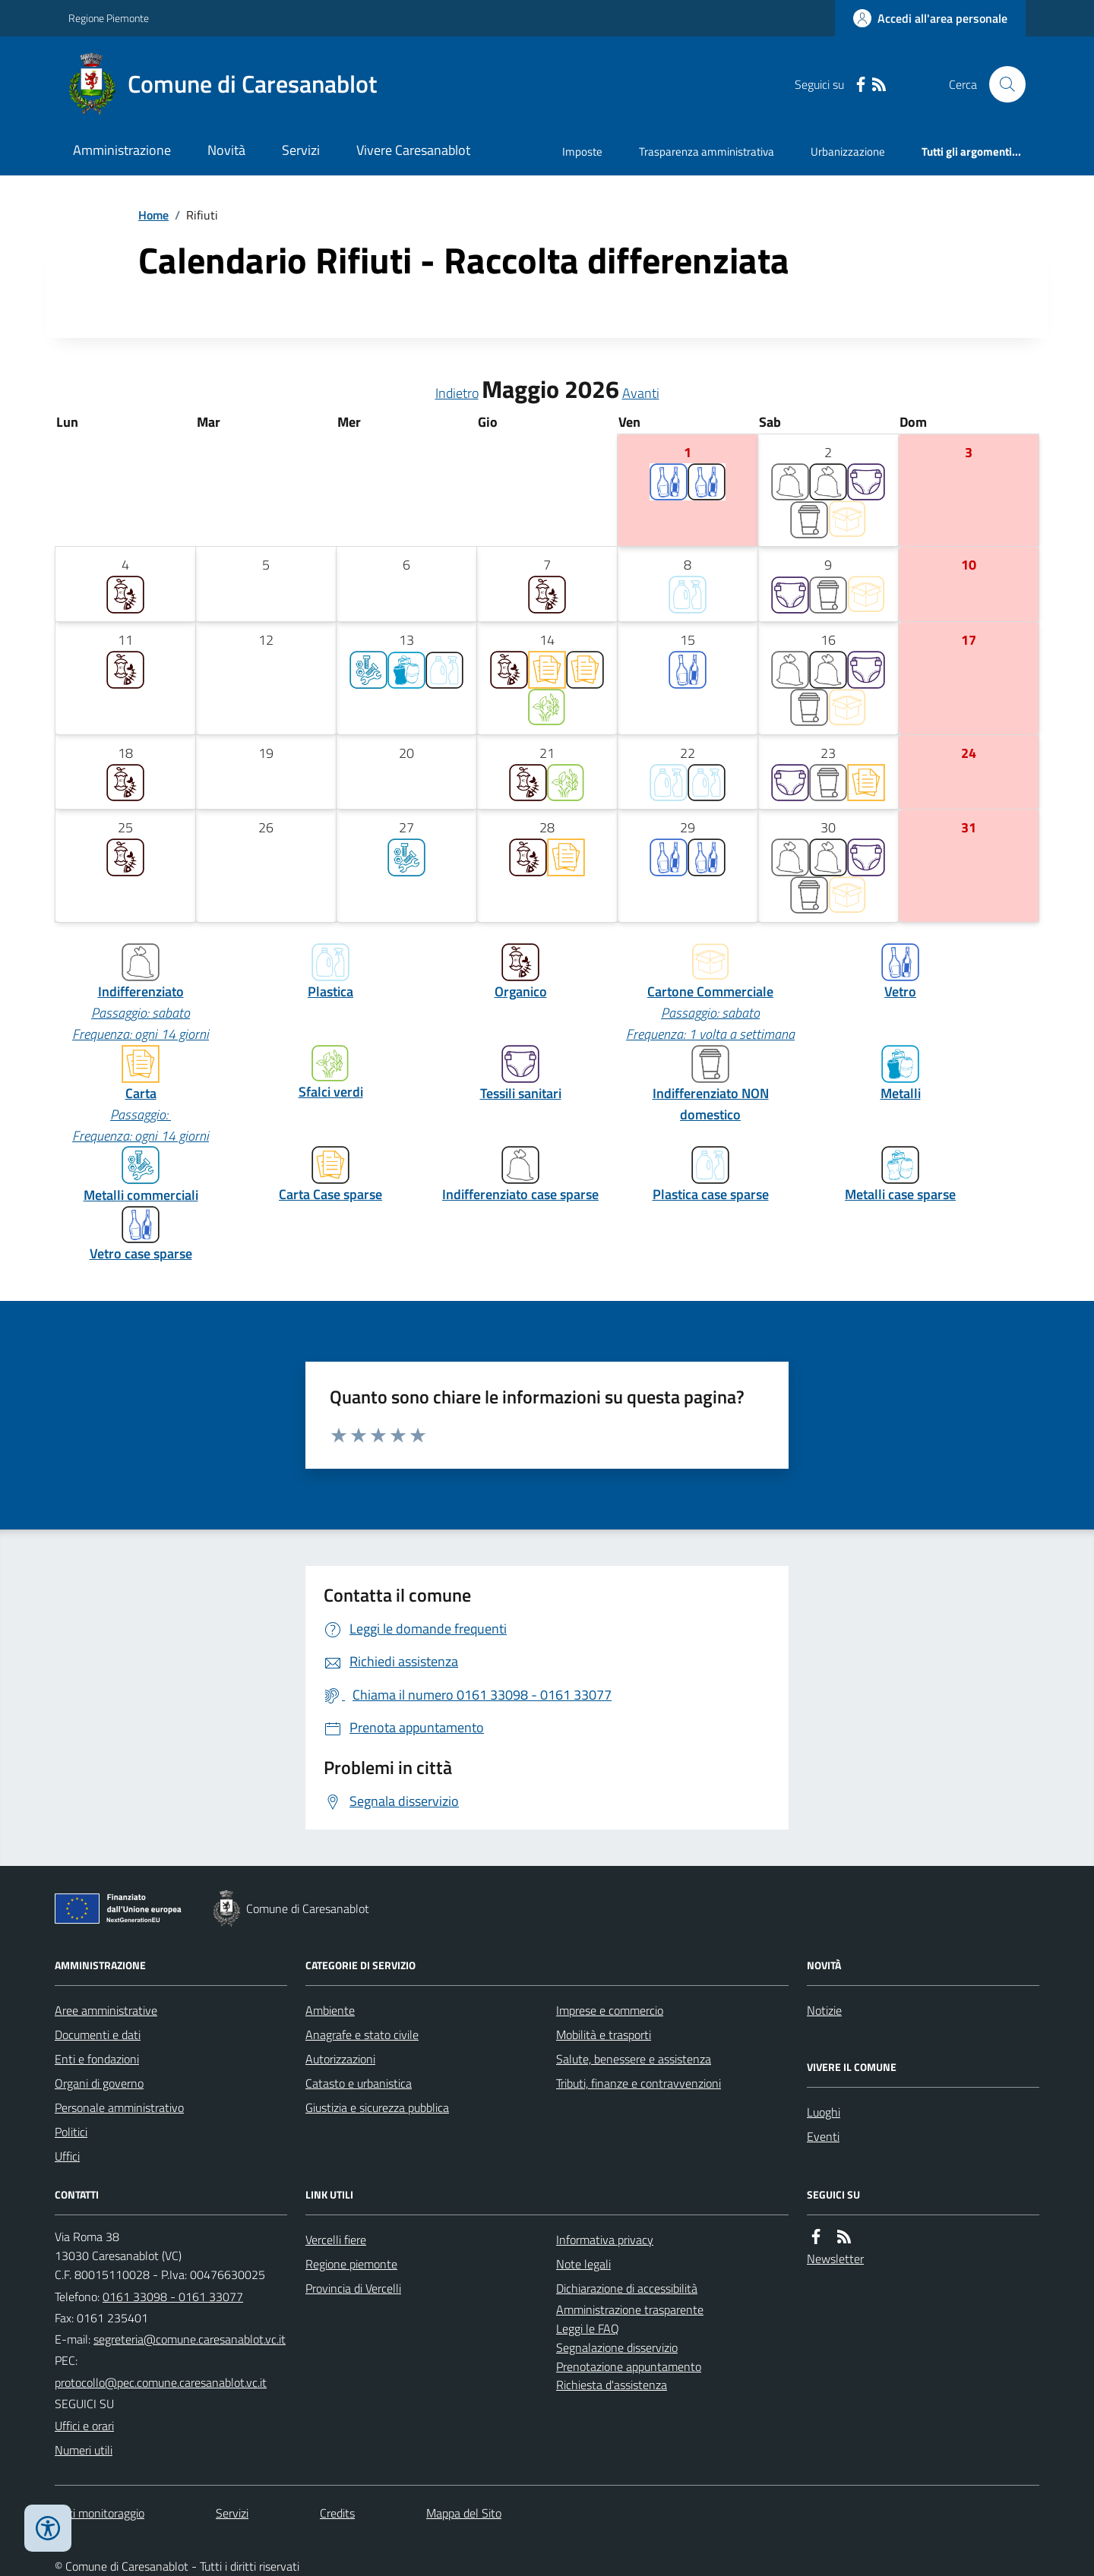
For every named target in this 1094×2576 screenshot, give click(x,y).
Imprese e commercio (609, 2010)
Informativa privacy (604, 2239)
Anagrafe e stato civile (362, 2034)
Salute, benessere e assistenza (633, 2059)
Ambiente (330, 2010)
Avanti (640, 393)
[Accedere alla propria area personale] (930, 18)
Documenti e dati (98, 2034)
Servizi (301, 150)
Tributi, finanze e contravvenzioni (638, 2083)
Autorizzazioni (340, 2059)
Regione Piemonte (108, 18)
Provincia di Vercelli (353, 2288)
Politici (71, 2132)
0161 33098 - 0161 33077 (173, 2296)
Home (153, 215)
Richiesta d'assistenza (611, 2385)
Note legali (583, 2264)
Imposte (582, 151)
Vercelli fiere (335, 2239)
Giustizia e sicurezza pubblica (377, 2107)
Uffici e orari (84, 2426)
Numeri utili (83, 2450)
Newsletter (835, 2258)
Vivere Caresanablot (413, 150)
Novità (226, 150)
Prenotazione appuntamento (628, 2366)
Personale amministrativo (119, 2107)
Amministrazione (122, 150)
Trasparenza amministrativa (706, 151)
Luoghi (823, 2112)
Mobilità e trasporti (603, 2034)
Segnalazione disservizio (617, 2347)
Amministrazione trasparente (630, 2309)
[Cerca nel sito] (1001, 84)
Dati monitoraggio (99, 2513)
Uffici (67, 2156)
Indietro (457, 393)
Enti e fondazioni (97, 2059)
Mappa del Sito (463, 2513)
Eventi (823, 2136)
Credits (337, 2513)
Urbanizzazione (848, 151)
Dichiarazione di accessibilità (626, 2288)
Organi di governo (99, 2083)
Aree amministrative (106, 2010)
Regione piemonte (351, 2264)
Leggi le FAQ (587, 2328)
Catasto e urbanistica (358, 2083)
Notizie (824, 2010)
